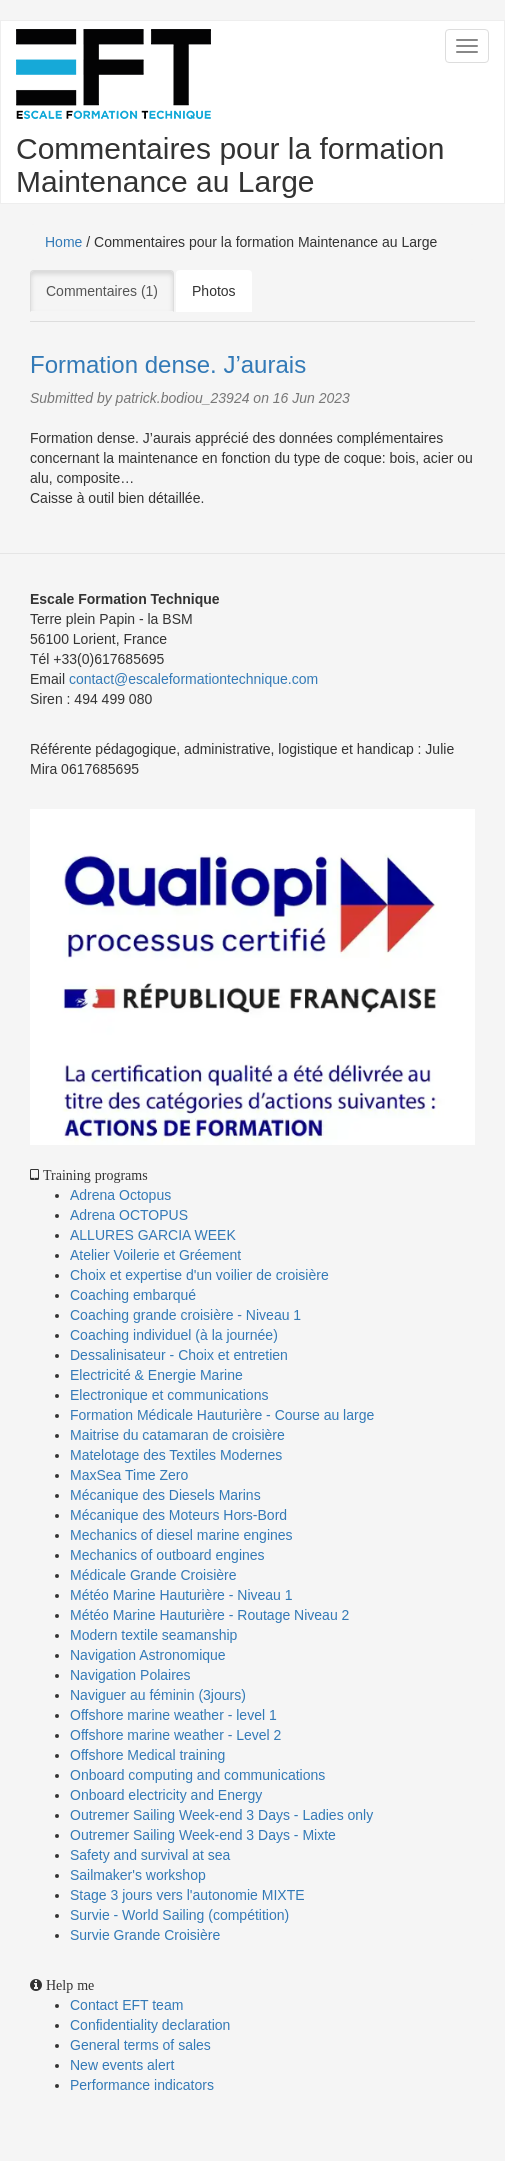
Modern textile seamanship (153, 1635)
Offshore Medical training (149, 1755)
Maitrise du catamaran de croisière (177, 1435)
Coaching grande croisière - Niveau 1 (185, 1315)
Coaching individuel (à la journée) (174, 1335)
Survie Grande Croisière (145, 1935)
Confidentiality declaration (150, 2025)
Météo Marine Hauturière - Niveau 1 (181, 1595)
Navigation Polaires (130, 1675)
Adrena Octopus (120, 1195)
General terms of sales (140, 2045)
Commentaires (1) (110, 290)
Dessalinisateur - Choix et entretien (179, 1355)
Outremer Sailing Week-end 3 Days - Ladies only (221, 1815)
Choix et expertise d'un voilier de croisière (199, 1275)
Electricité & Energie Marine (156, 1375)
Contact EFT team (126, 2005)
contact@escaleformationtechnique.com (193, 679)
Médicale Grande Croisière (153, 1575)
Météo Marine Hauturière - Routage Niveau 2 (209, 1615)
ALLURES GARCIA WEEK (153, 1235)
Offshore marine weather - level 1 (173, 1715)
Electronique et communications (169, 1395)
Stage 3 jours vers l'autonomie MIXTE (187, 1895)
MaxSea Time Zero (129, 1475)
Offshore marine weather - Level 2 (175, 1735)
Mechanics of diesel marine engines (181, 1535)
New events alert (122, 2065)
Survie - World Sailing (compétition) (179, 1915)
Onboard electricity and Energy (166, 1795)
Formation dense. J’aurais (168, 364)
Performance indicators (142, 2085)
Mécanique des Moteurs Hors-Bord (178, 1515)
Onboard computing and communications (197, 1775)
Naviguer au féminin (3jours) (158, 1695)
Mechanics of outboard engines (167, 1555)
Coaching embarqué (133, 1295)
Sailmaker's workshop (138, 1875)
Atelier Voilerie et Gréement (155, 1255)
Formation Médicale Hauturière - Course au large (222, 1415)
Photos (214, 291)
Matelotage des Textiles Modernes (176, 1455)
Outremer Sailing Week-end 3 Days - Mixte (203, 1835)
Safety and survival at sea (150, 1855)
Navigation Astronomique (148, 1655)
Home (63, 242)
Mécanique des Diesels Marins (165, 1495)
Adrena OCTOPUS (129, 1215)
